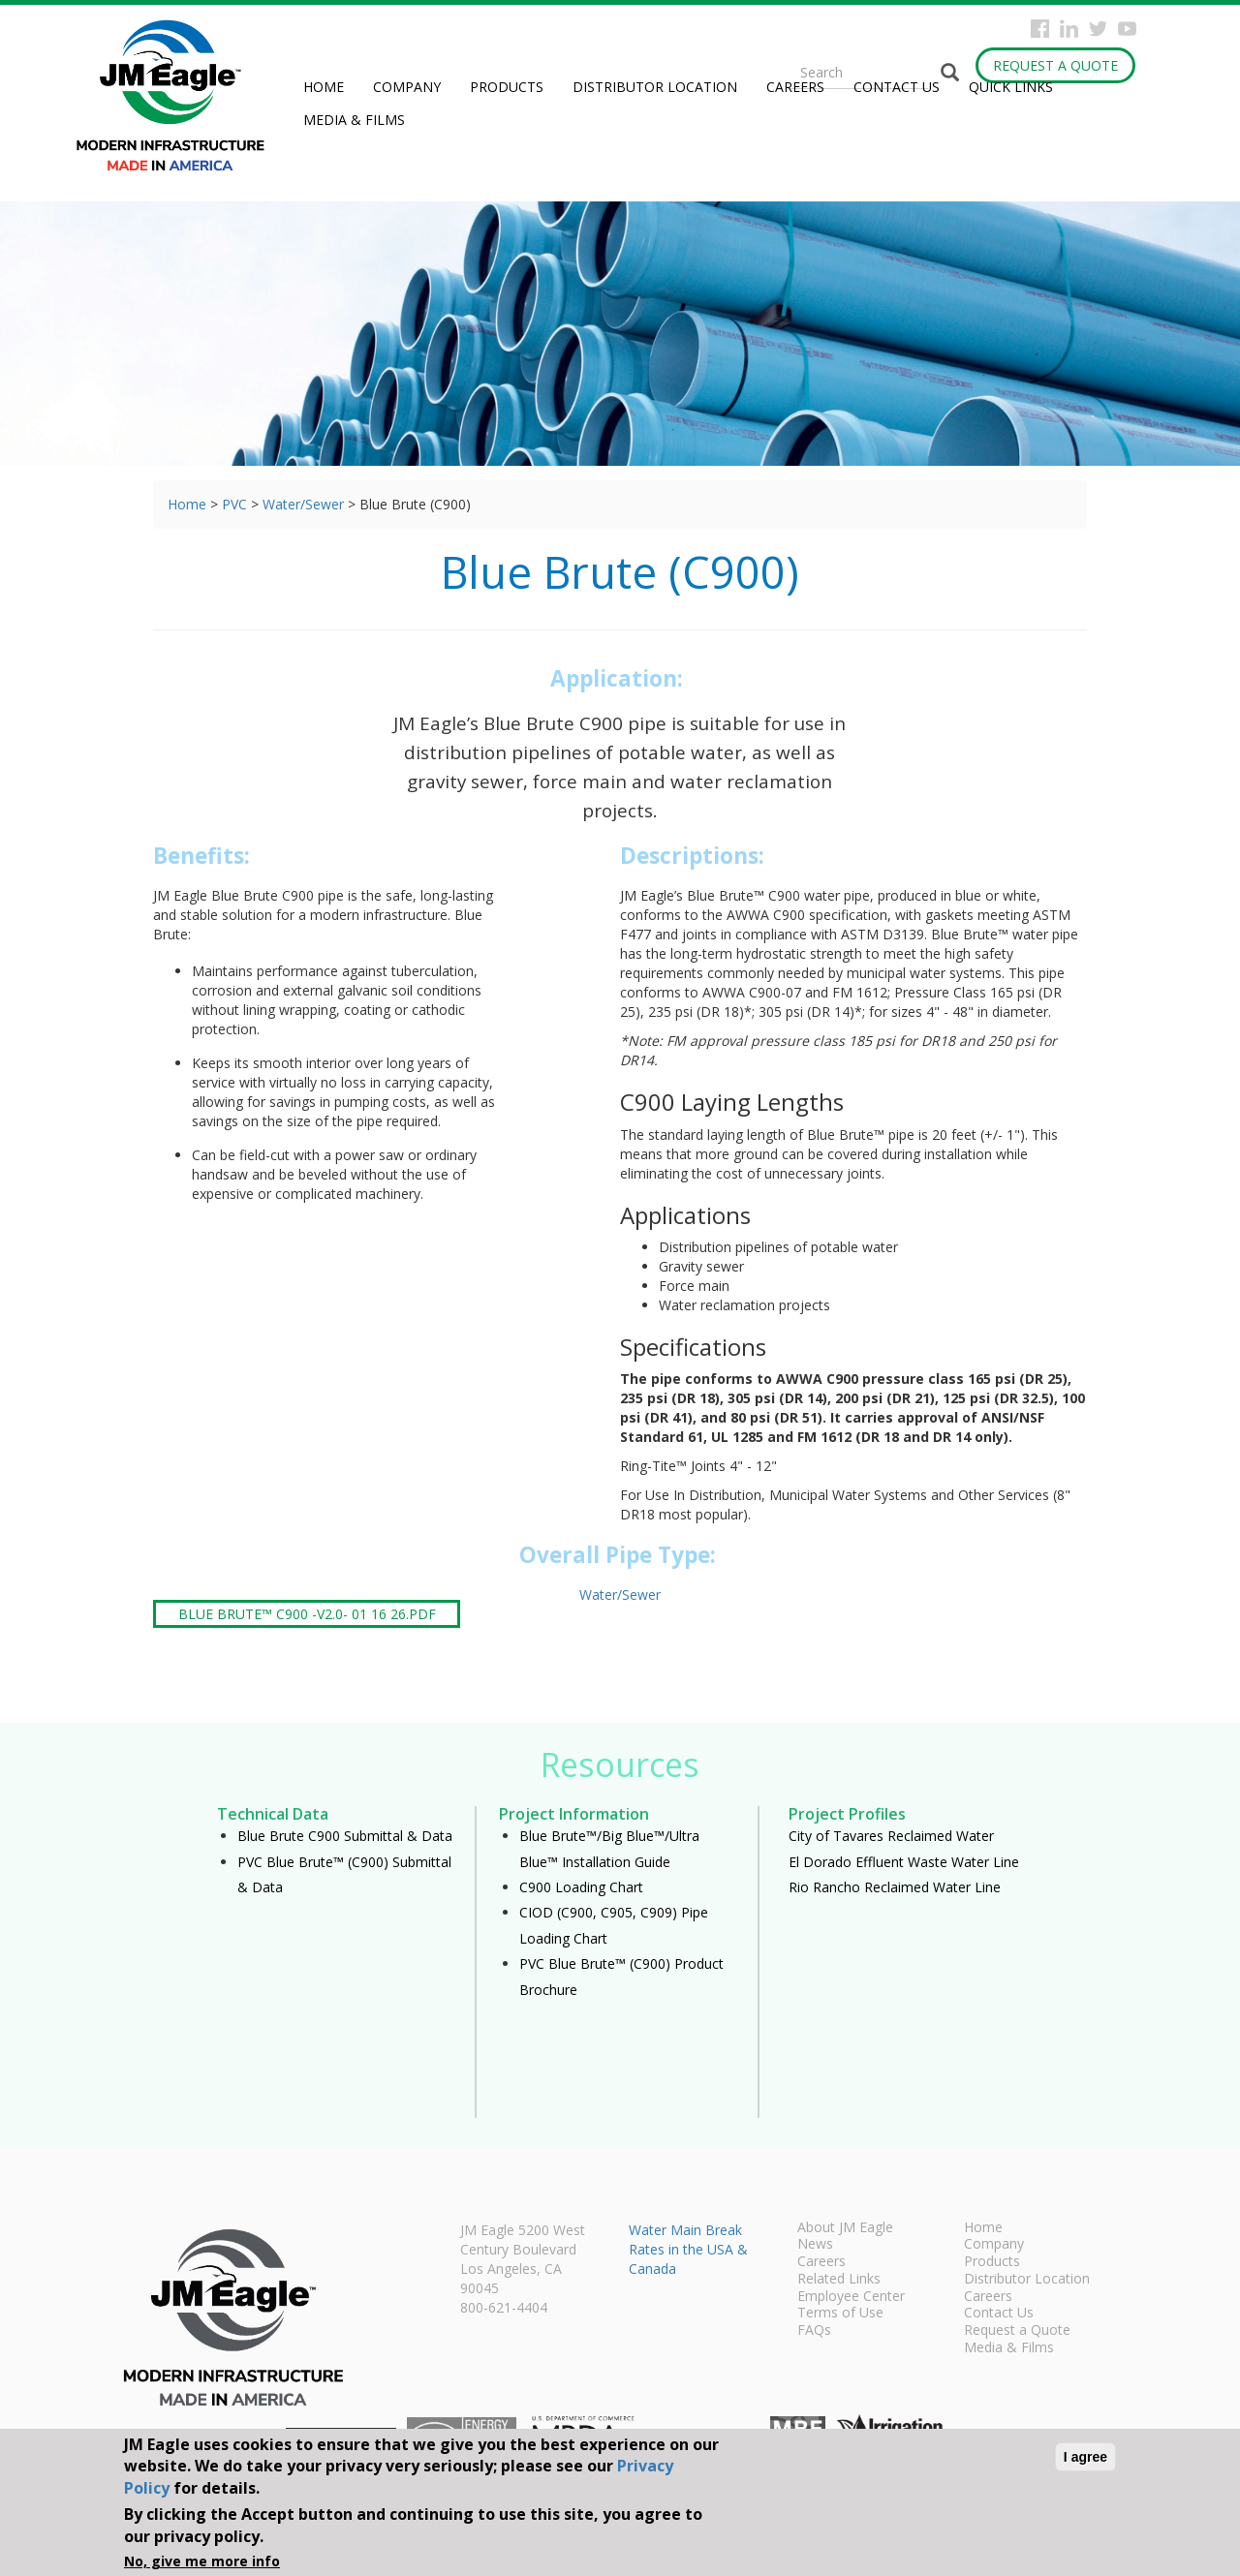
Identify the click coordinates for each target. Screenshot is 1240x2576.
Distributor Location (655, 86)
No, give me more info (202, 2561)
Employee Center (851, 2297)
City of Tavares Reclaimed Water (891, 1835)
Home (323, 86)
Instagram (1069, 28)
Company (407, 86)
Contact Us (896, 86)
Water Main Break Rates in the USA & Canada (688, 2249)
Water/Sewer (303, 504)
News (815, 2245)
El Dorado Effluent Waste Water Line (904, 1862)
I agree (1085, 2457)
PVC (234, 504)
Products (506, 86)
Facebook (1040, 28)
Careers (795, 86)
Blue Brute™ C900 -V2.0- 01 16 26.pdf (307, 1614)
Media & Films (354, 119)
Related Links (839, 2279)
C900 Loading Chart (581, 1887)
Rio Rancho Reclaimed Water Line (895, 1887)
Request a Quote (1055, 65)
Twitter (1098, 28)
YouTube (1127, 28)
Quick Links (1011, 86)
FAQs (814, 2331)
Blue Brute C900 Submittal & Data (344, 1835)
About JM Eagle (845, 2228)
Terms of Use (840, 2313)
